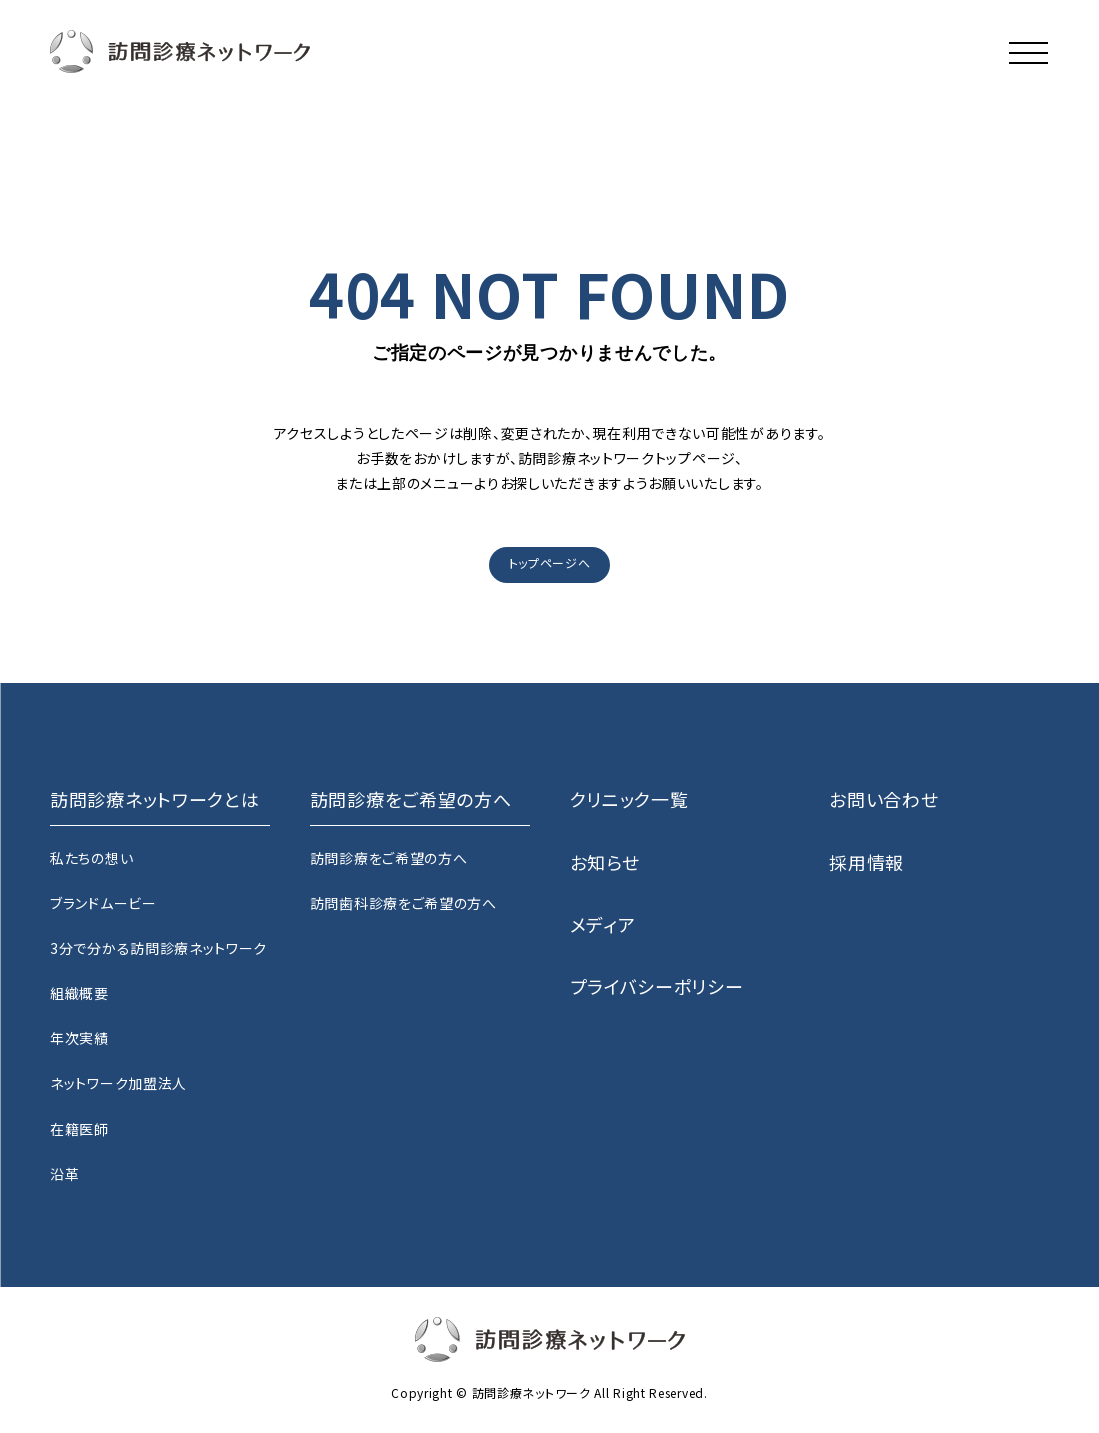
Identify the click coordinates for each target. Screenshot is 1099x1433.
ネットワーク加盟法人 (118, 1083)
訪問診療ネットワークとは (154, 799)
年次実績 (79, 1038)
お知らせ (605, 862)
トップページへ (550, 562)
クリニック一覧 (629, 799)
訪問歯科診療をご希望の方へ (403, 903)
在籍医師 (79, 1129)
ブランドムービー (103, 903)
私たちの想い (91, 858)
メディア (603, 924)
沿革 (64, 1174)
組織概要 (79, 993)
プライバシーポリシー (657, 986)
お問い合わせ (883, 799)
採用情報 (866, 862)
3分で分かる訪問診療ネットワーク (158, 948)
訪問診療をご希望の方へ (389, 858)
